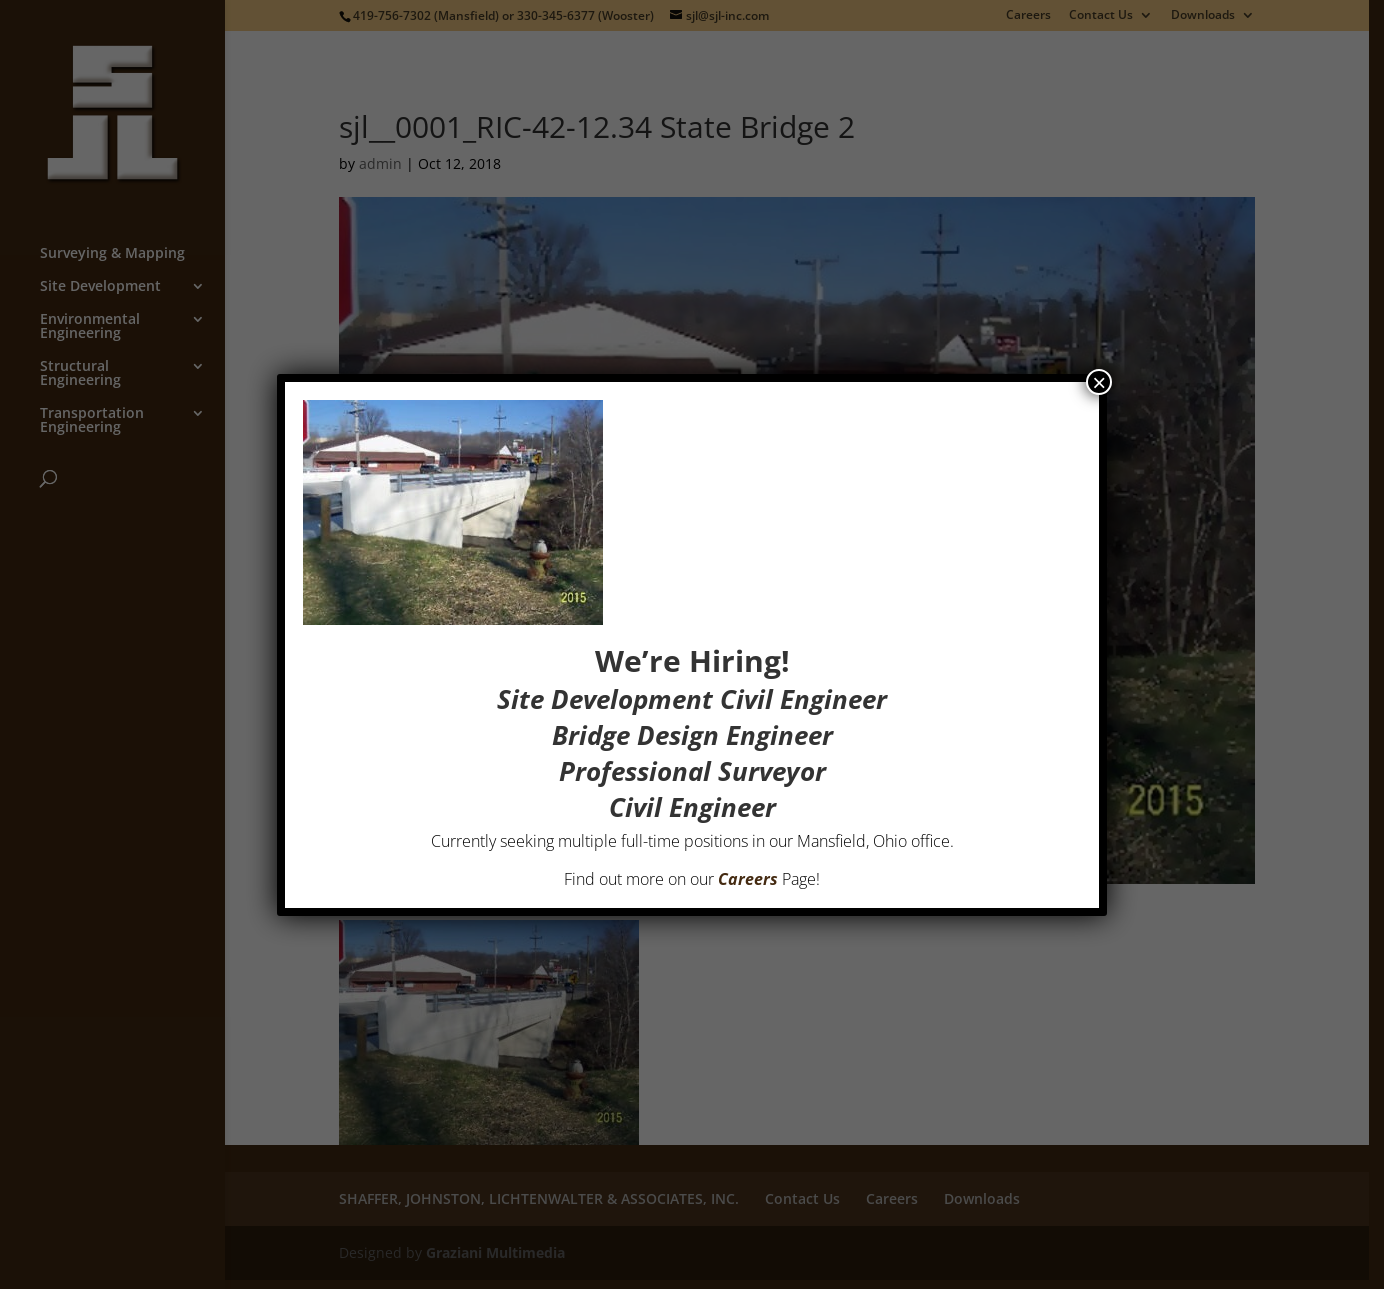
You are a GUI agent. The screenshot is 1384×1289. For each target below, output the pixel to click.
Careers (748, 879)
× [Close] (1099, 382)
